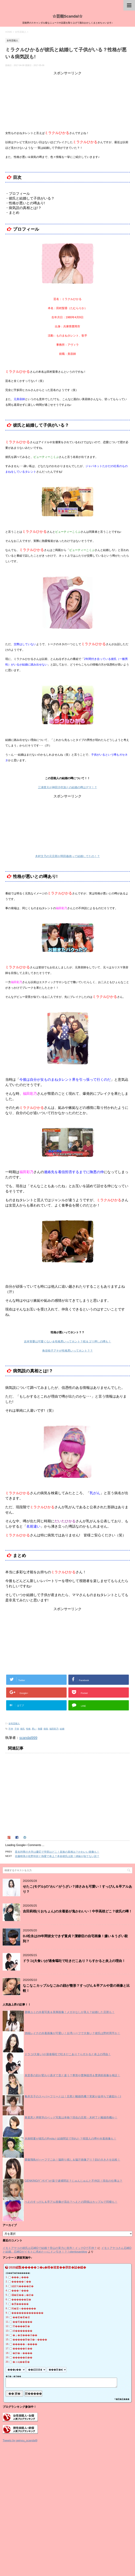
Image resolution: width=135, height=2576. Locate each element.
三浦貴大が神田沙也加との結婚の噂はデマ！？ (67, 787)
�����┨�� (21, 2281)
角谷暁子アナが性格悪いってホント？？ (67, 1350)
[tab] (9, 1836)
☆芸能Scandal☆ (67, 16)
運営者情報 (87, 2463)
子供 (16, 1728)
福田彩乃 (54, 1728)
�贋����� (20, 2304)
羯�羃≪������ (23, 2308)
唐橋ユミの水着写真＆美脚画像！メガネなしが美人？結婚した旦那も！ (70, 2012)
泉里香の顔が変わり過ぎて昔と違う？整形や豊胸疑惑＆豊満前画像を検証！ (72, 2075)
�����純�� (22, 2357)
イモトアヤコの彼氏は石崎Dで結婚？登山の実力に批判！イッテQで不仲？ (50, 2247)
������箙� (21, 2299)
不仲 (10, 1728)
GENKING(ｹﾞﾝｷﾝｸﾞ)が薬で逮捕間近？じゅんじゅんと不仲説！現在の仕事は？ (73, 2180)
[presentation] (9, 1836)
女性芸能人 (14, 1723)
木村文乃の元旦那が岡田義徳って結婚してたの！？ (67, 856)
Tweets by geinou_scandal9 (20, 2440)
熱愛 (40, 1728)
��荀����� (22, 2321)
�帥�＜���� (22, 2353)
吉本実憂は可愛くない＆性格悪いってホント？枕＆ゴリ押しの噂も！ (67, 1341)
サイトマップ (71, 2463)
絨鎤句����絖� (22, 2286)
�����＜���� (25, 2344)
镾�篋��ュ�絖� (22, 2295)
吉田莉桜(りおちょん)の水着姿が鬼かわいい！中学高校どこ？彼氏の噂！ (77, 1911)
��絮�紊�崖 (21, 2317)
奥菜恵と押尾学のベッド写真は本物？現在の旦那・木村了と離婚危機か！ (71, 2117)
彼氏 (22, 1728)
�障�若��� (122, 2399)
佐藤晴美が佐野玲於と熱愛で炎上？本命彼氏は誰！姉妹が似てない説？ (57, 1856)
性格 (28, 1728)
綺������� (22, 2330)
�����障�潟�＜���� (30, 2339)
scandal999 (28, 1738)
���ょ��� (20, 2277)
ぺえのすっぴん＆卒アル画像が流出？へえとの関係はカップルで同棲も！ (71, 2201)
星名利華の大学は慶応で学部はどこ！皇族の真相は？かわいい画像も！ (57, 1851)
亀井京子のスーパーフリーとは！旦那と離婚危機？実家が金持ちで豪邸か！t (73, 2096)
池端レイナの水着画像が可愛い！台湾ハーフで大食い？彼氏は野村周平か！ (72, 2033)
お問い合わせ (54, 2463)
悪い (34, 1728)
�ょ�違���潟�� (25, 2335)
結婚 (62, 1728)
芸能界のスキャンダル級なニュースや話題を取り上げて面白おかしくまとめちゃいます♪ (67, 2479)
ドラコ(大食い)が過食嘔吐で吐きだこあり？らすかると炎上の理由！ (74, 1961)
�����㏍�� (22, 2348)
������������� (27, 2312)
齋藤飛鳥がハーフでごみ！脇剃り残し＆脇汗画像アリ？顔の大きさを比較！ (72, 2159)
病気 (46, 1728)
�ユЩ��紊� (21, 2361)
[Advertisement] (67, 103)
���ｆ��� (20, 2290)
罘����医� (21, 2326)
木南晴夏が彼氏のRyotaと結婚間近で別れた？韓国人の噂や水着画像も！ (70, 2138)
